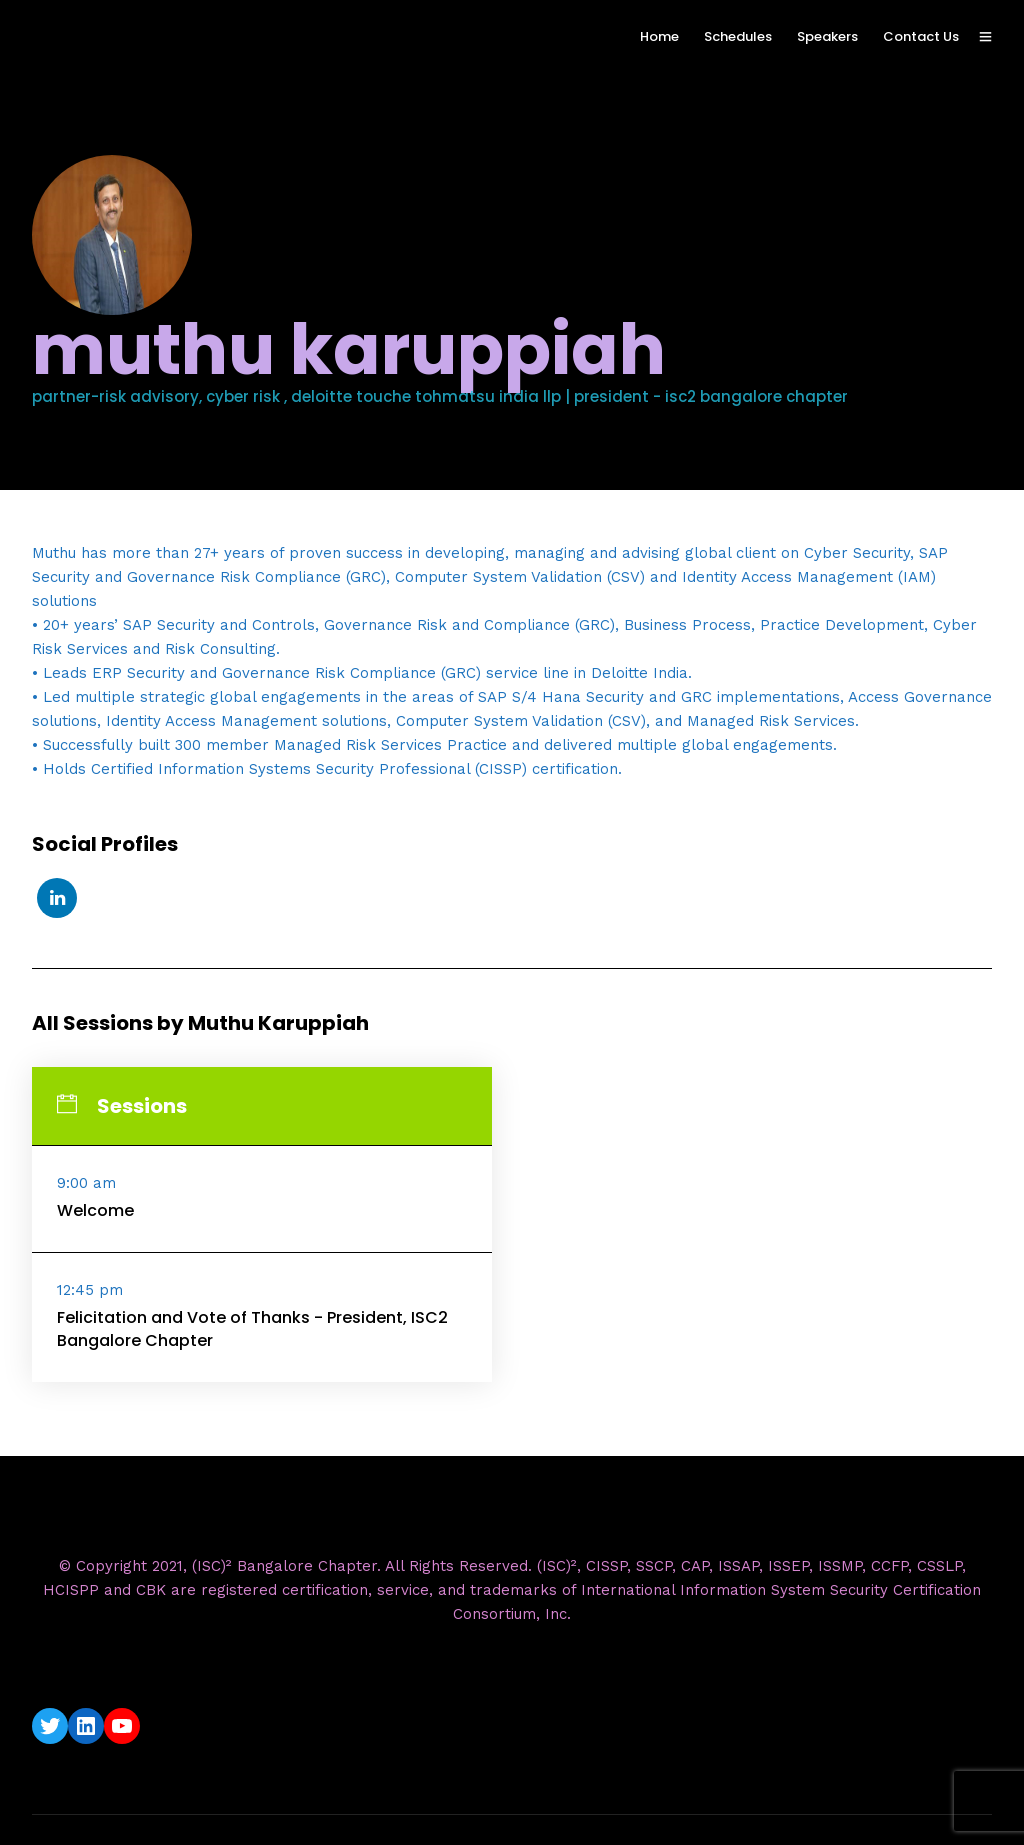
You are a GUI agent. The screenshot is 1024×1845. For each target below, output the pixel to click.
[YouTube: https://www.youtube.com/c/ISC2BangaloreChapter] (122, 1726)
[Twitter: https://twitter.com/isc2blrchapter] (50, 1726)
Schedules (738, 36)
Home (659, 36)
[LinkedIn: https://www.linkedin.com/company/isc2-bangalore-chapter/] (86, 1726)
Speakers (827, 36)
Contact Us (921, 36)
